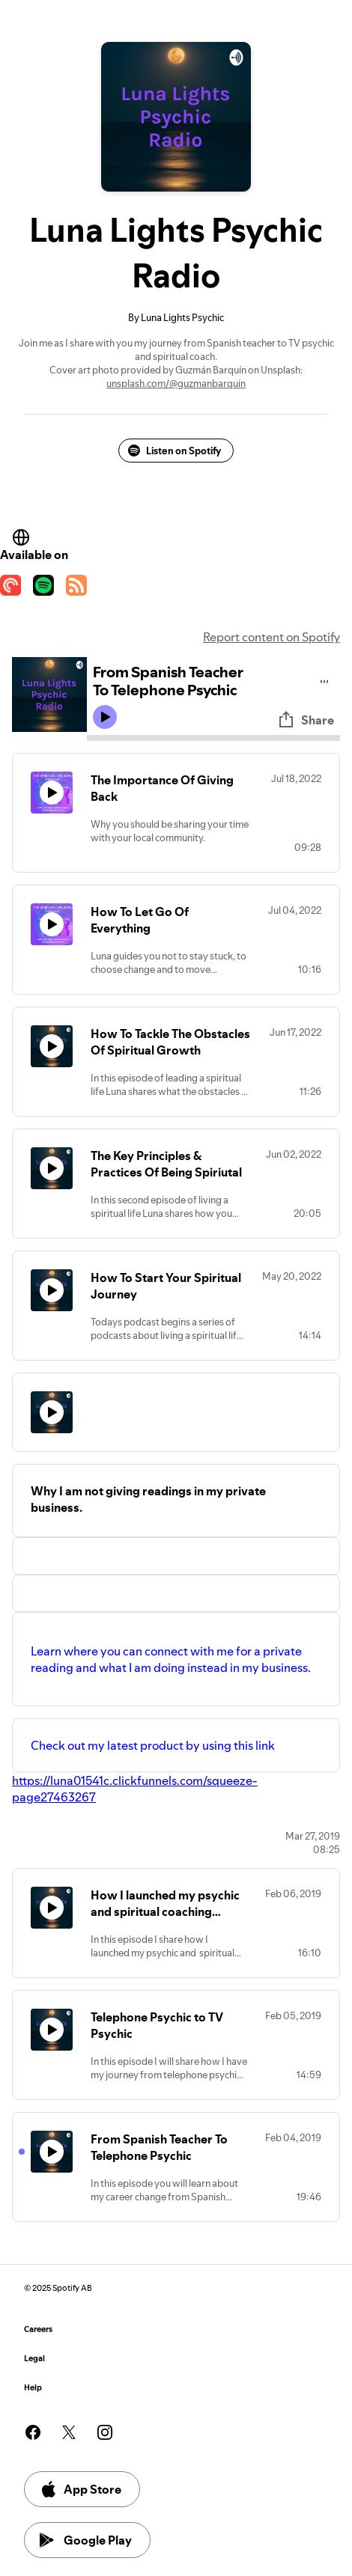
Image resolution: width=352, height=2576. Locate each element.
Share (305, 720)
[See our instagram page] (105, 2432)
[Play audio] (325, 679)
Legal (34, 2358)
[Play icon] (105, 717)
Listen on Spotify (174, 450)
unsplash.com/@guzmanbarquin (176, 383)
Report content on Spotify (271, 637)
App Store (80, 2489)
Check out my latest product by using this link (155, 1745)
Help (33, 2387)
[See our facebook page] (33, 2432)
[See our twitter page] (69, 2432)
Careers (38, 2329)
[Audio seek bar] (213, 738)
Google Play (86, 2540)
